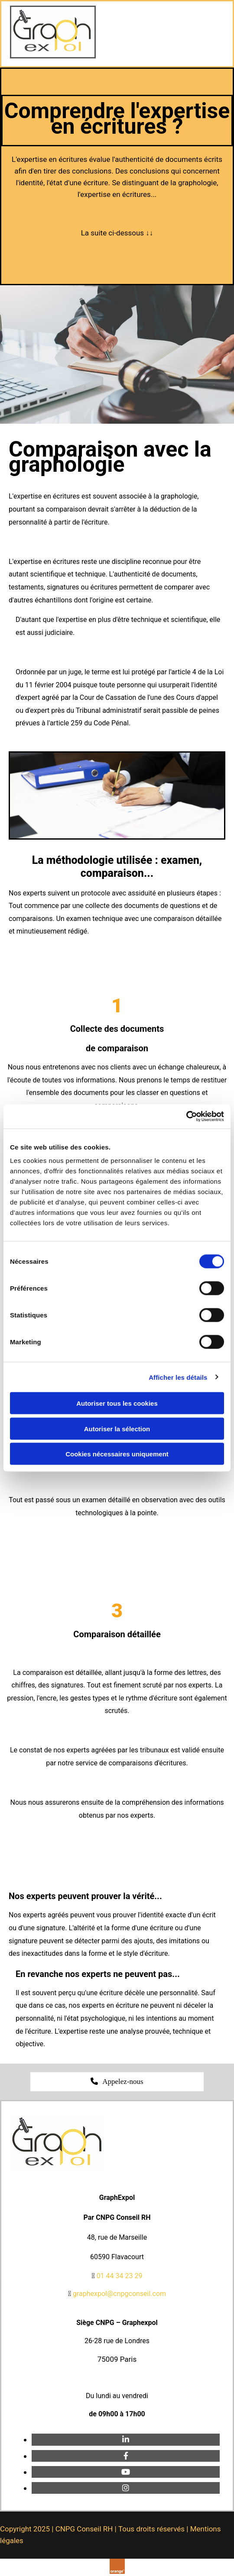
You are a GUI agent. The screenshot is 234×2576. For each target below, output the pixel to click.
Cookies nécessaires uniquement (117, 1454)
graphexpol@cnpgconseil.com (119, 2293)
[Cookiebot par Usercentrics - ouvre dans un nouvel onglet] (186, 1116)
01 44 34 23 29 (120, 2276)
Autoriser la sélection (117, 1428)
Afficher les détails (178, 1377)
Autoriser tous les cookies (117, 1403)
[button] (117, 2081)
